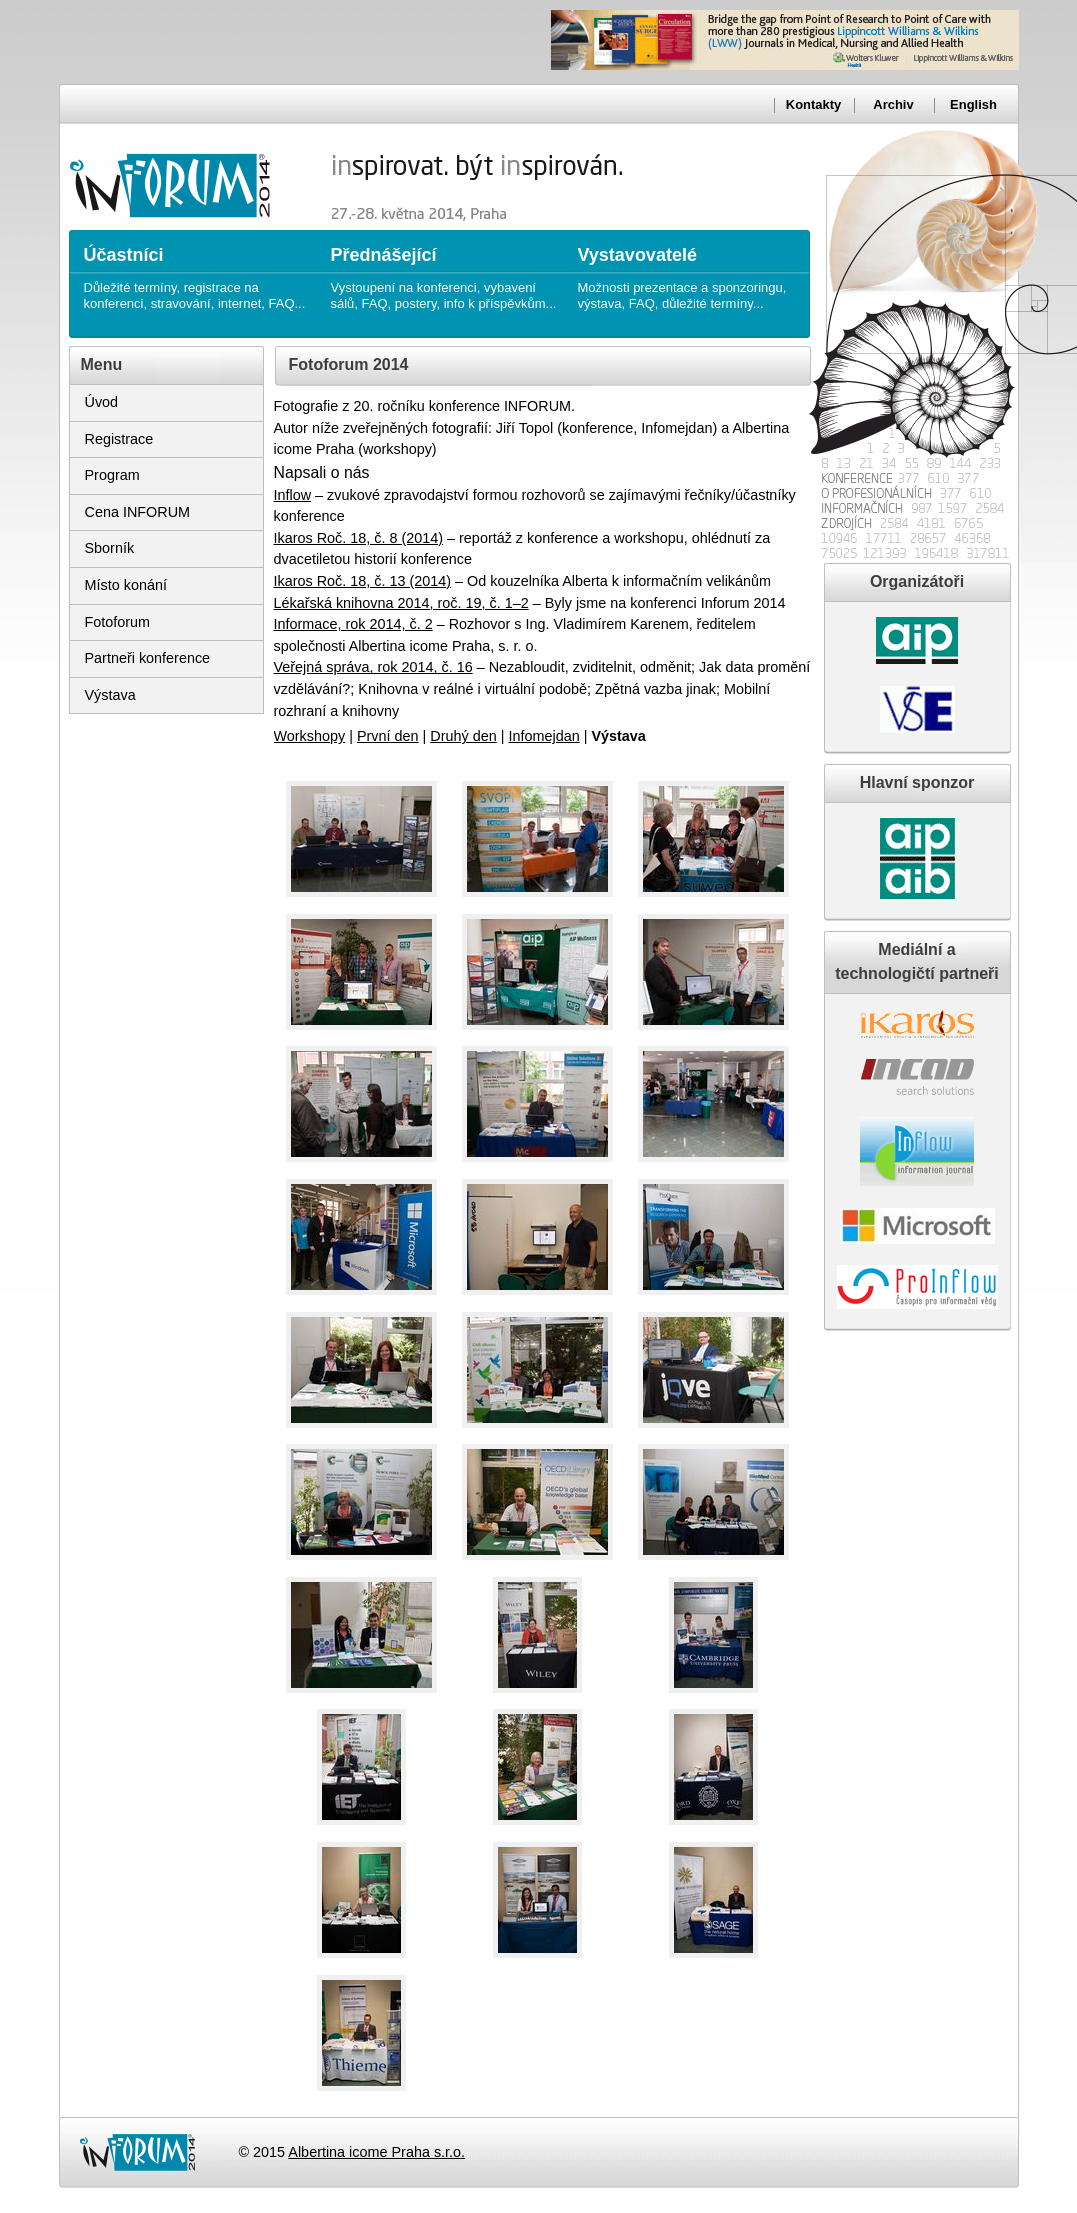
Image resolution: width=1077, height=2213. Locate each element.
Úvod (102, 402)
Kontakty (813, 104)
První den (388, 736)
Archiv (893, 104)
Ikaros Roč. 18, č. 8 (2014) (359, 538)
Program (112, 475)
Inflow (293, 495)
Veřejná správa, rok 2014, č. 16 (373, 667)
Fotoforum (118, 622)
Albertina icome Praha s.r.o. (376, 2152)
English (973, 104)
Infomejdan (543, 736)
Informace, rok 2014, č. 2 (353, 624)
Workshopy (310, 736)
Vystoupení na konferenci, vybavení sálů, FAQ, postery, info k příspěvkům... (444, 270)
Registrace (119, 439)
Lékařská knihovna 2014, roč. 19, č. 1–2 (401, 603)
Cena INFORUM (138, 512)
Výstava (110, 695)
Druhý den (463, 736)
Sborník (110, 548)
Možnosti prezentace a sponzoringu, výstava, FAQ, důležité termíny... (691, 270)
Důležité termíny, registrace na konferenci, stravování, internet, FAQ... (197, 270)
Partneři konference (148, 658)
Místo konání (126, 585)
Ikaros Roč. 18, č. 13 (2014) (363, 581)
